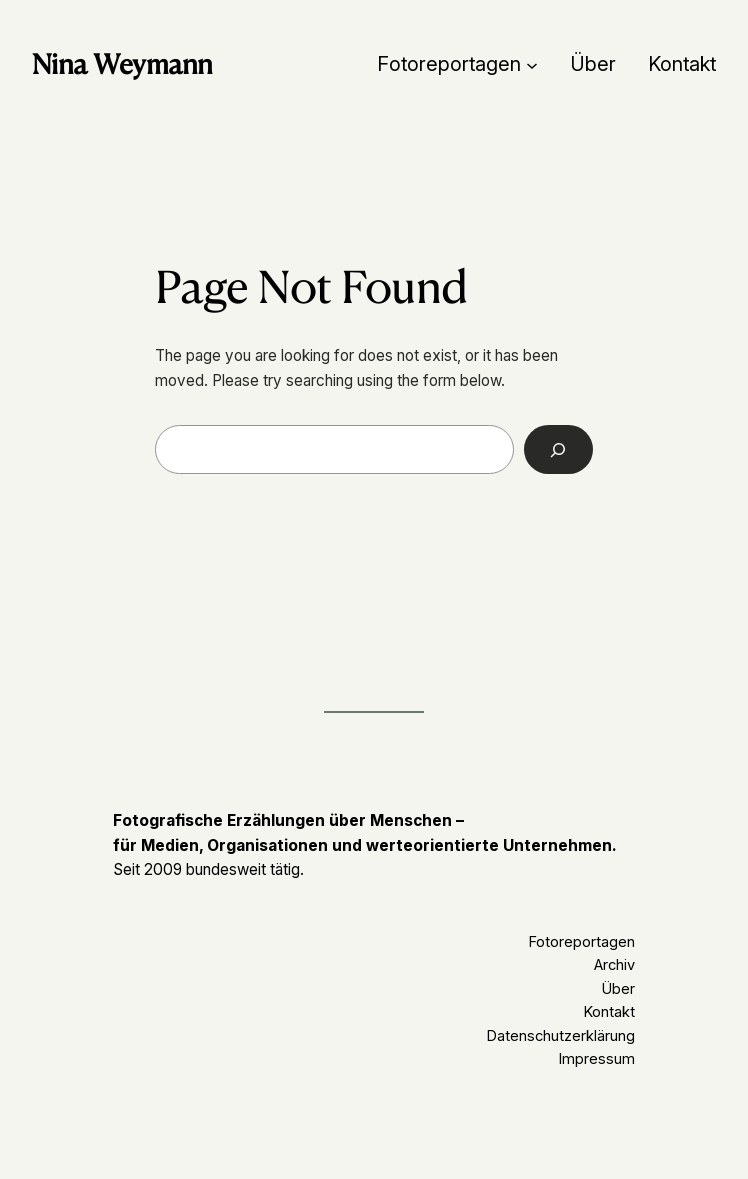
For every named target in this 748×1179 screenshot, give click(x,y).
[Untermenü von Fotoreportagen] (532, 64)
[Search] (558, 449)
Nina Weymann (122, 64)
